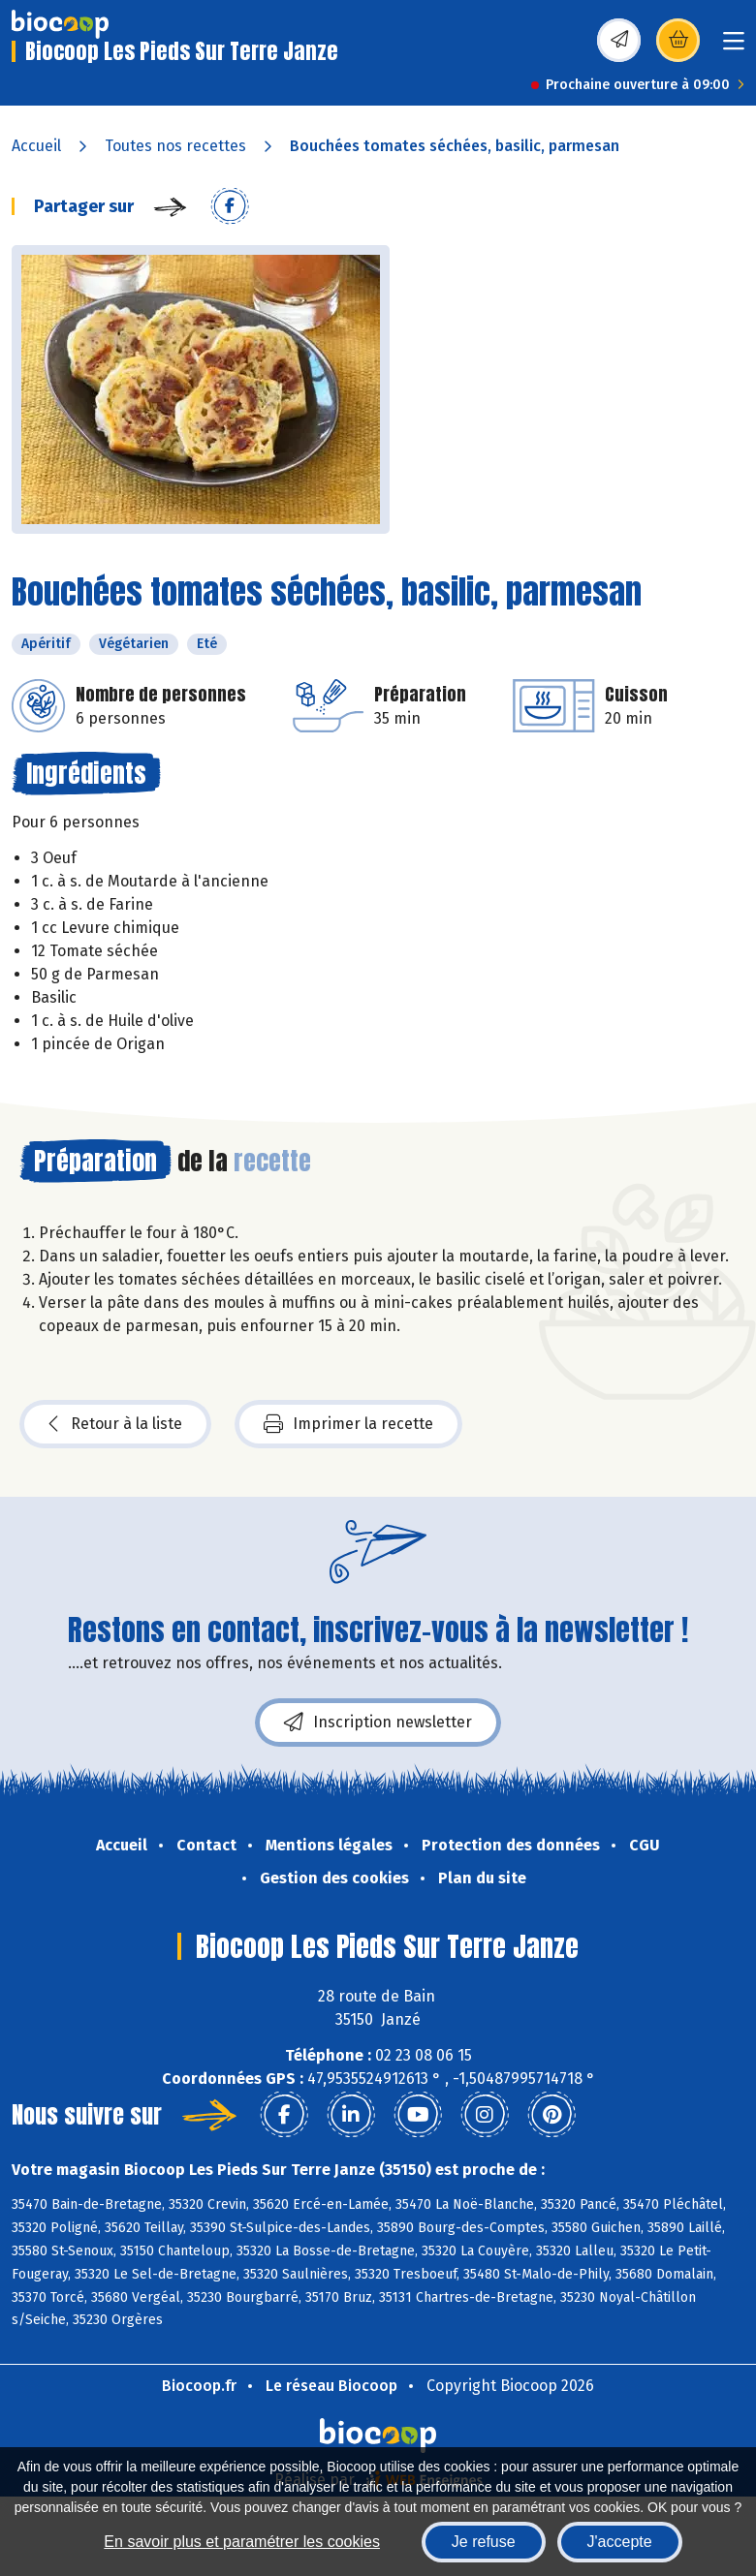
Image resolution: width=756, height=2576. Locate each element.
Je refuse (484, 2541)
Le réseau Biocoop (331, 2385)
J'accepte (619, 2541)
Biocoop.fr (199, 2385)
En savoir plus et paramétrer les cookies (242, 2541)
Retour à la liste (115, 1424)
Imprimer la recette (348, 1424)
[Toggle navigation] (733, 47)
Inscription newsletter (378, 1722)
